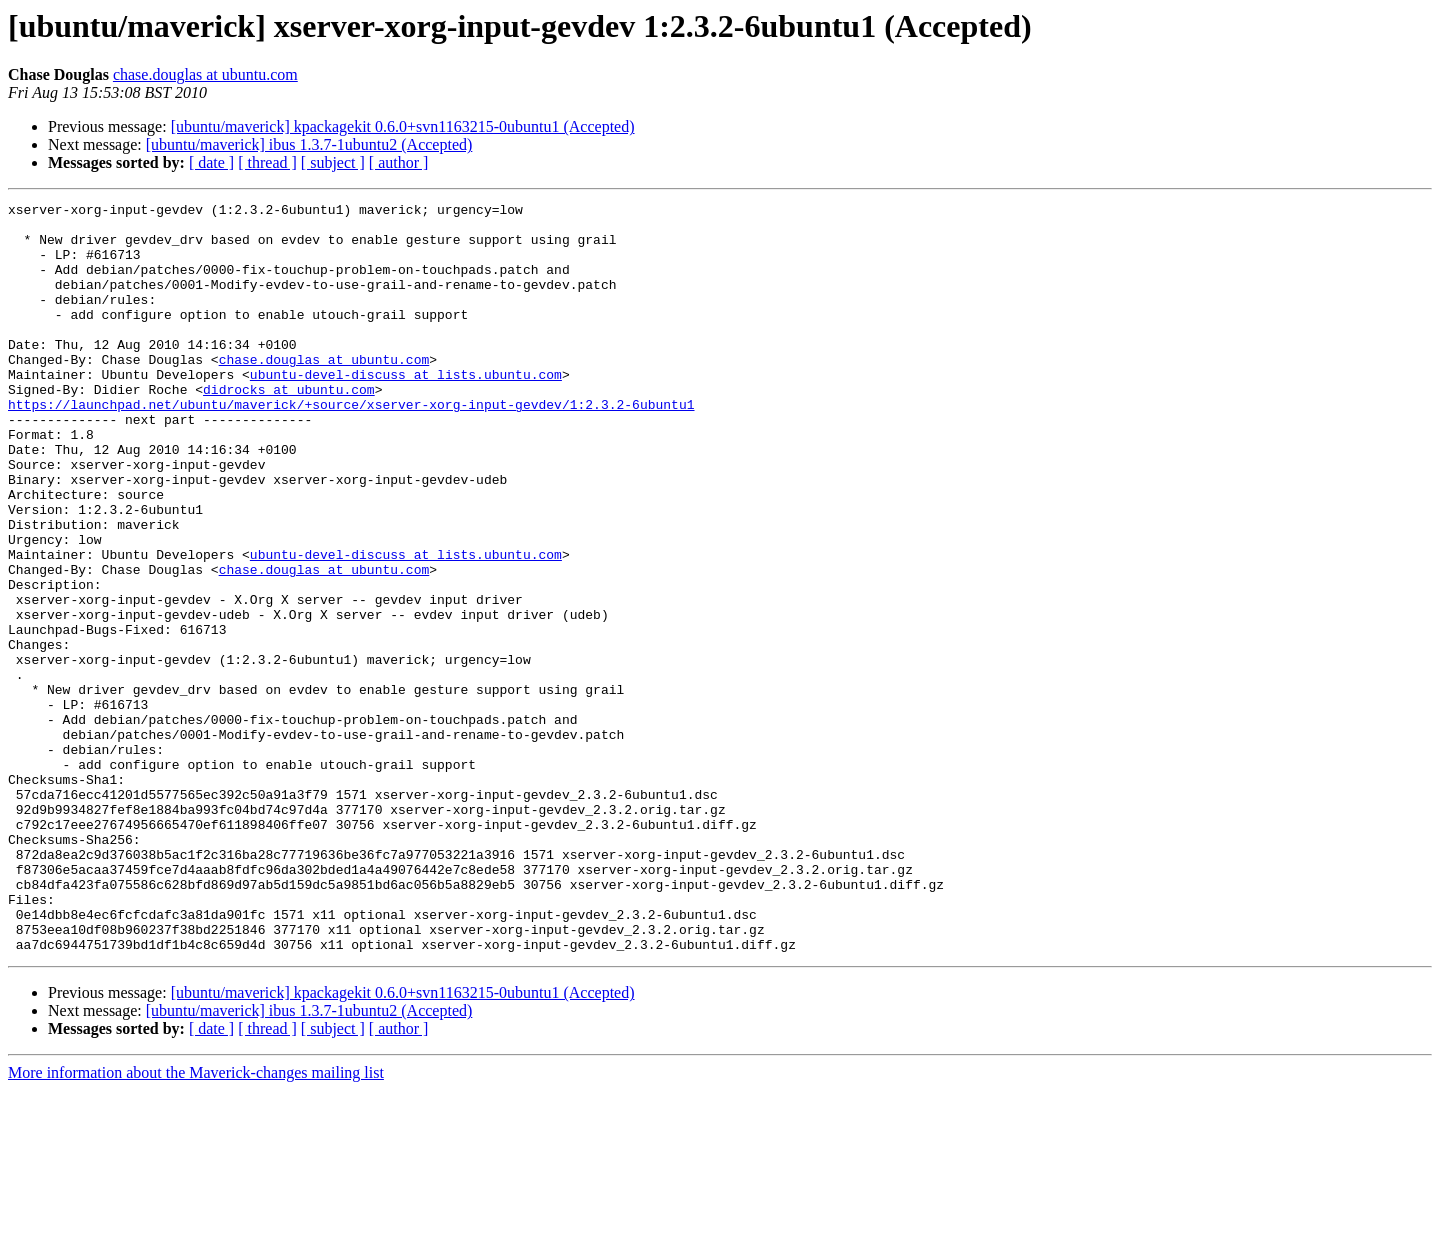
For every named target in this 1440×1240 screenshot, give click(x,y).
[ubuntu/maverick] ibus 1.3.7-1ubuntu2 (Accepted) (309, 144)
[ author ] (399, 162)
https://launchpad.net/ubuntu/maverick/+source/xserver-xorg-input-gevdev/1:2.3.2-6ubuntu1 (351, 446)
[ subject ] (333, 162)
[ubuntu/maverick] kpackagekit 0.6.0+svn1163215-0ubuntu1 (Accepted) (403, 126)
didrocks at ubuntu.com (289, 428)
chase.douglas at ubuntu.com (205, 74)
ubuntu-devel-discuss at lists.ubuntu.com (406, 410)
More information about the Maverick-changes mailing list (196, 1222)
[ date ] (211, 162)
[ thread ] (267, 162)
